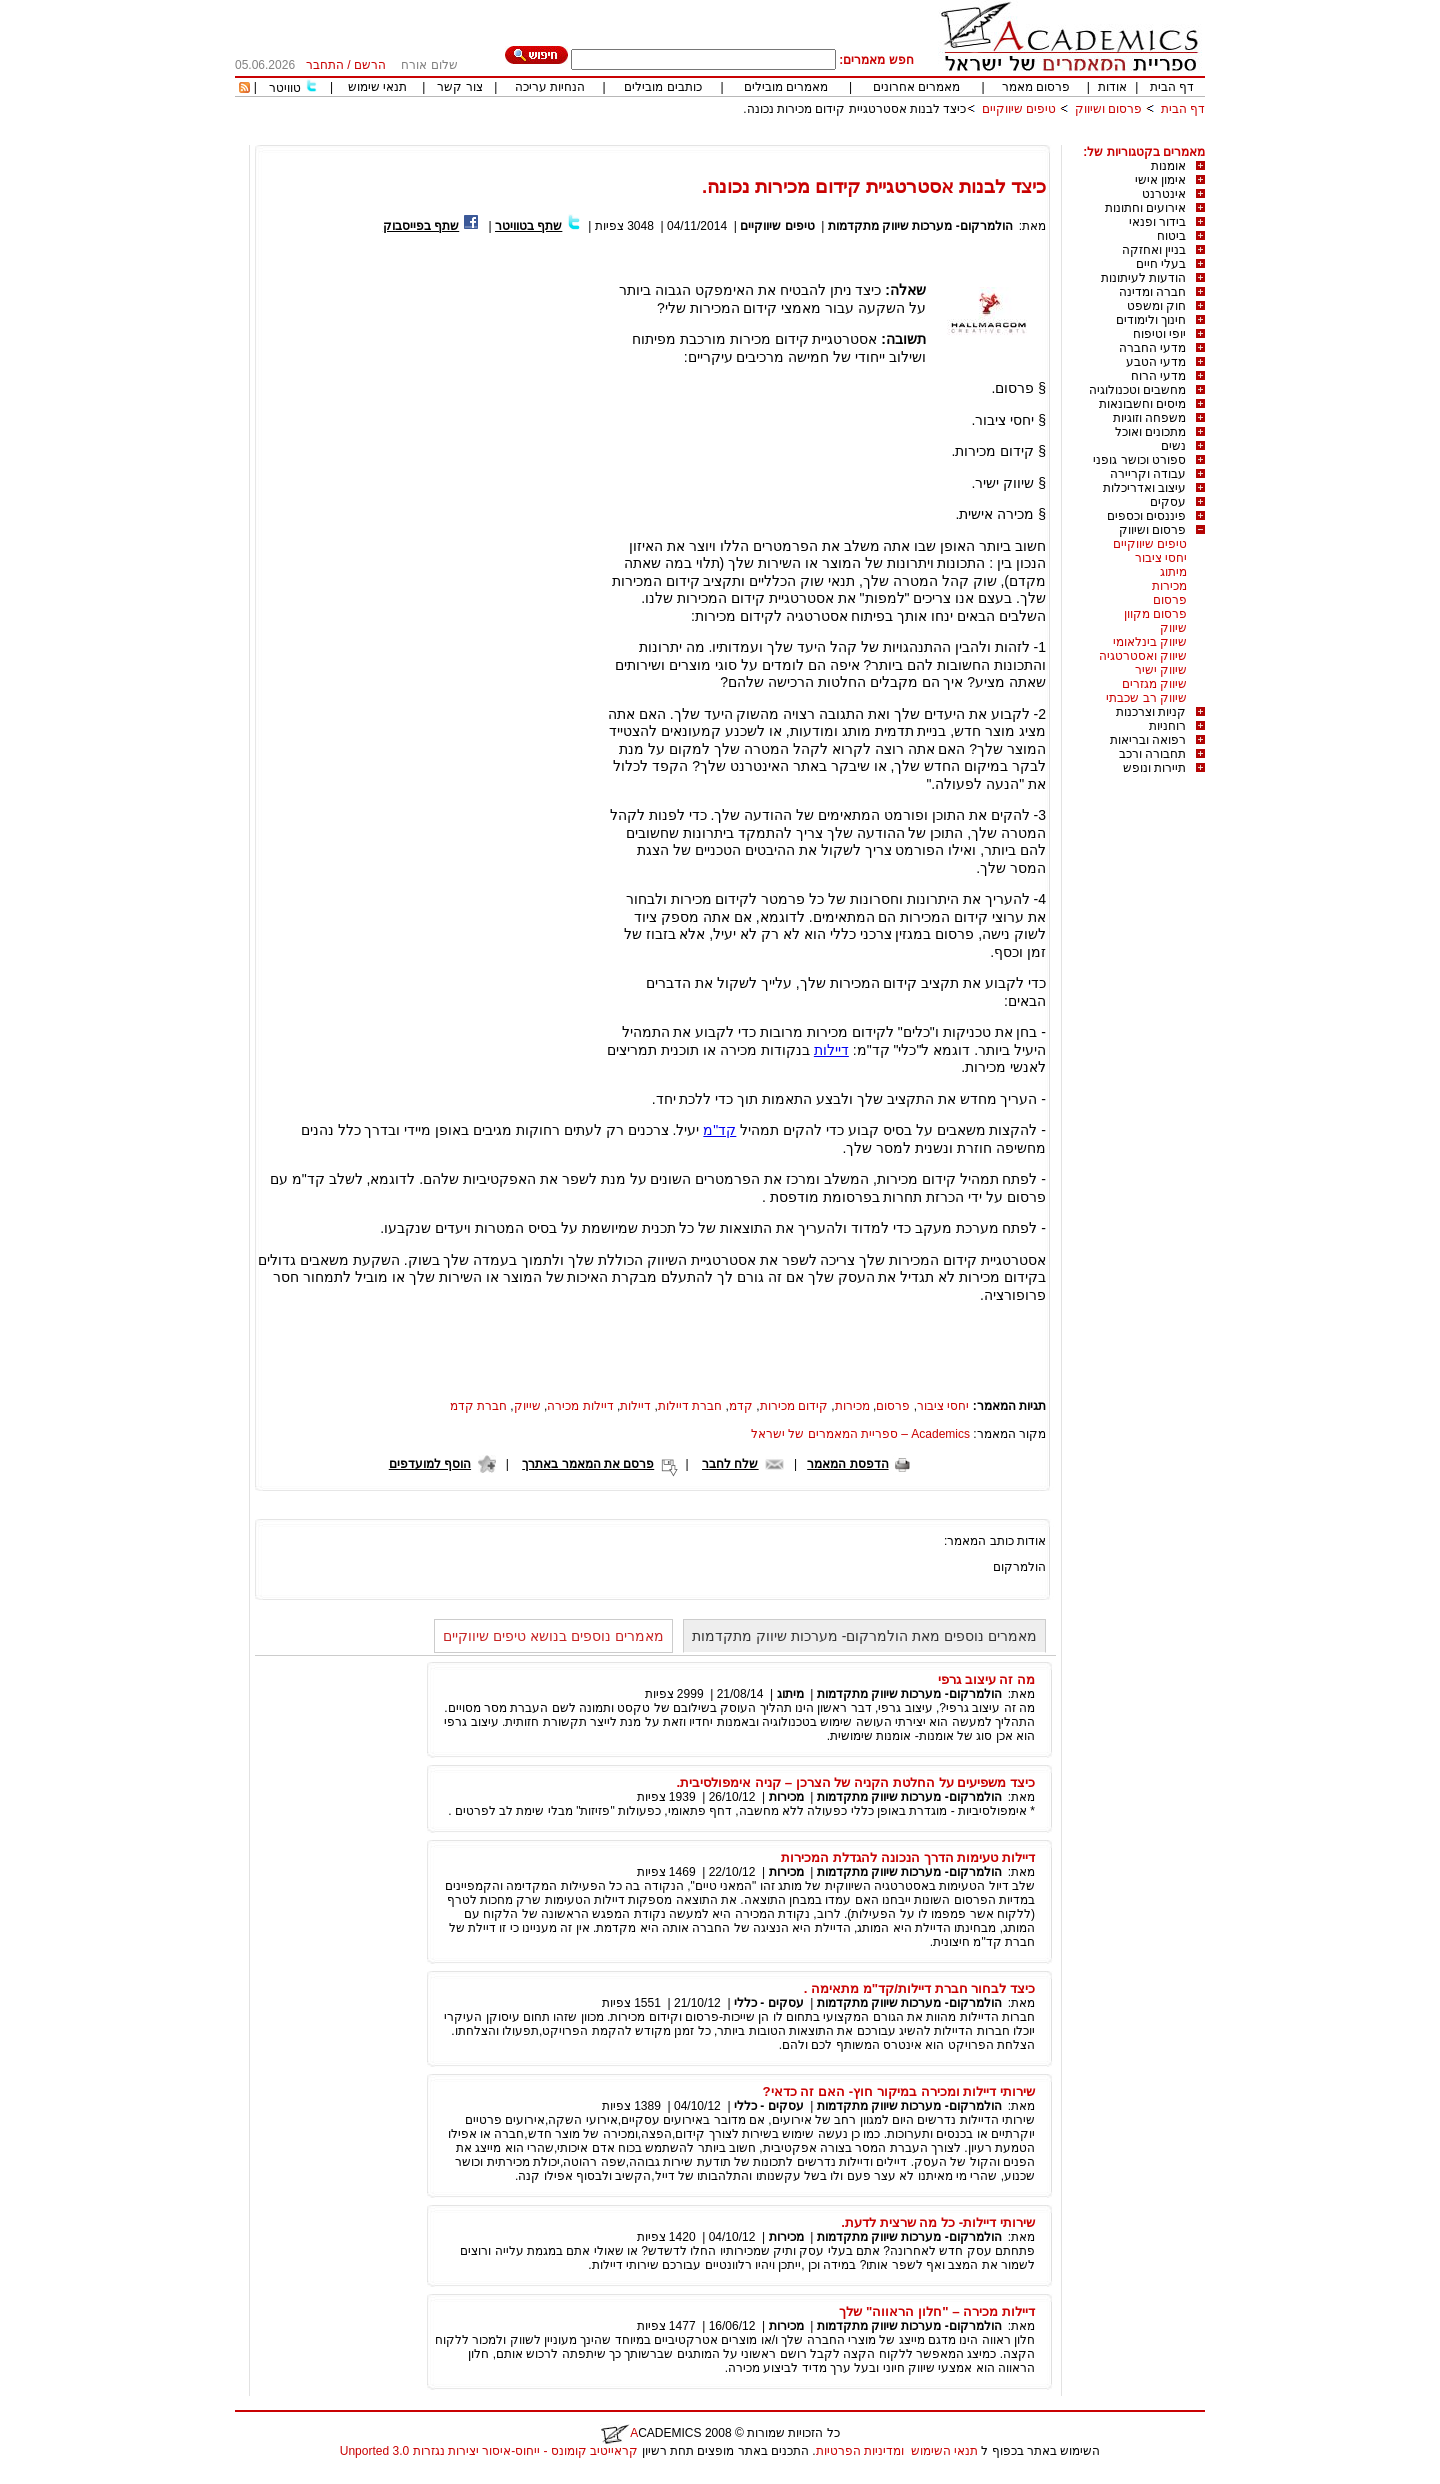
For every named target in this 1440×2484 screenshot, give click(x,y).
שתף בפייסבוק (421, 226)
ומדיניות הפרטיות (860, 2451)
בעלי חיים (1161, 264)
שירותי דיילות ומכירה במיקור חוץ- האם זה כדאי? (898, 2091)
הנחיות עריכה (550, 87)
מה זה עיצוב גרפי (986, 1679)
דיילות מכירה (580, 1406)
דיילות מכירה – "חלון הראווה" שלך (937, 2311)
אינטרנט (1164, 194)
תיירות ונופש (1154, 768)
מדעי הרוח (1158, 376)
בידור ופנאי (1157, 222)
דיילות (831, 1050)
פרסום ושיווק (1108, 109)
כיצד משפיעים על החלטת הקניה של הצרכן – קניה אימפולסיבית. (856, 1782)
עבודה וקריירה (1148, 474)
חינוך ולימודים (1151, 320)
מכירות (1169, 586)
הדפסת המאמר (847, 1464)
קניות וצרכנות (1151, 712)
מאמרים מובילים (786, 87)
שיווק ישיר (1161, 670)
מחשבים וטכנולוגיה (1137, 390)
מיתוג (1173, 572)
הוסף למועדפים (430, 1464)
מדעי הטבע (1156, 362)
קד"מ (719, 1130)
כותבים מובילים (662, 87)
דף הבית (1172, 87)
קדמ (741, 1406)
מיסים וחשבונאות (1142, 404)
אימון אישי (1160, 180)
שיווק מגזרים (1154, 684)
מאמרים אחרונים (916, 87)
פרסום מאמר (1036, 87)
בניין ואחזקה (1154, 250)
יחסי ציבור (1161, 558)
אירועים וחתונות (1145, 208)
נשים (1173, 446)
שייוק (527, 1406)
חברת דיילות (690, 1406)
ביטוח (1171, 236)
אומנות (1168, 166)
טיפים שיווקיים (1019, 109)
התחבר (325, 65)
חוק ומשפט (1156, 306)
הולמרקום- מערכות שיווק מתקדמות (920, 226)
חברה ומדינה (1152, 292)
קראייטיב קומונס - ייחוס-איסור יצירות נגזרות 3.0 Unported (489, 2451)
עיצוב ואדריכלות (1144, 488)
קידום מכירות (794, 1406)
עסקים (1168, 502)
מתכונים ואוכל (1150, 432)
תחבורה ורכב (1152, 754)
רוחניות (1167, 726)
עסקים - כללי (769, 2003)
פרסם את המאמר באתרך (588, 1464)
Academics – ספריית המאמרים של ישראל (860, 1434)
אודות (1112, 87)
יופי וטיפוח (1159, 334)
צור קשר (459, 87)
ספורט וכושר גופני (1139, 460)
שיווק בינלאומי (1150, 642)
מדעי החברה (1152, 348)
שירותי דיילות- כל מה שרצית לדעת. (938, 2222)
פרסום (1170, 600)
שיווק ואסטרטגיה (1143, 656)
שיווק (1173, 628)
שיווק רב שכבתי (1146, 698)
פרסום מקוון (1155, 614)
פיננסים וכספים (1146, 516)
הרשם (370, 65)
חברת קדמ (478, 1406)
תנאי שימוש (377, 87)
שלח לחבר (730, 1464)
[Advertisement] (841, 137)
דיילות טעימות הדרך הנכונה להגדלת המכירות (908, 1857)
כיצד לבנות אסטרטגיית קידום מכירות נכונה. (854, 109)
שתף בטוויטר (528, 226)
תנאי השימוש (944, 2451)
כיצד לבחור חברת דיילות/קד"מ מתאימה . (919, 1988)
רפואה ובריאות (1148, 740)
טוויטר (285, 88)
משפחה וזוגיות (1149, 418)
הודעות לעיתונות (1143, 278)
